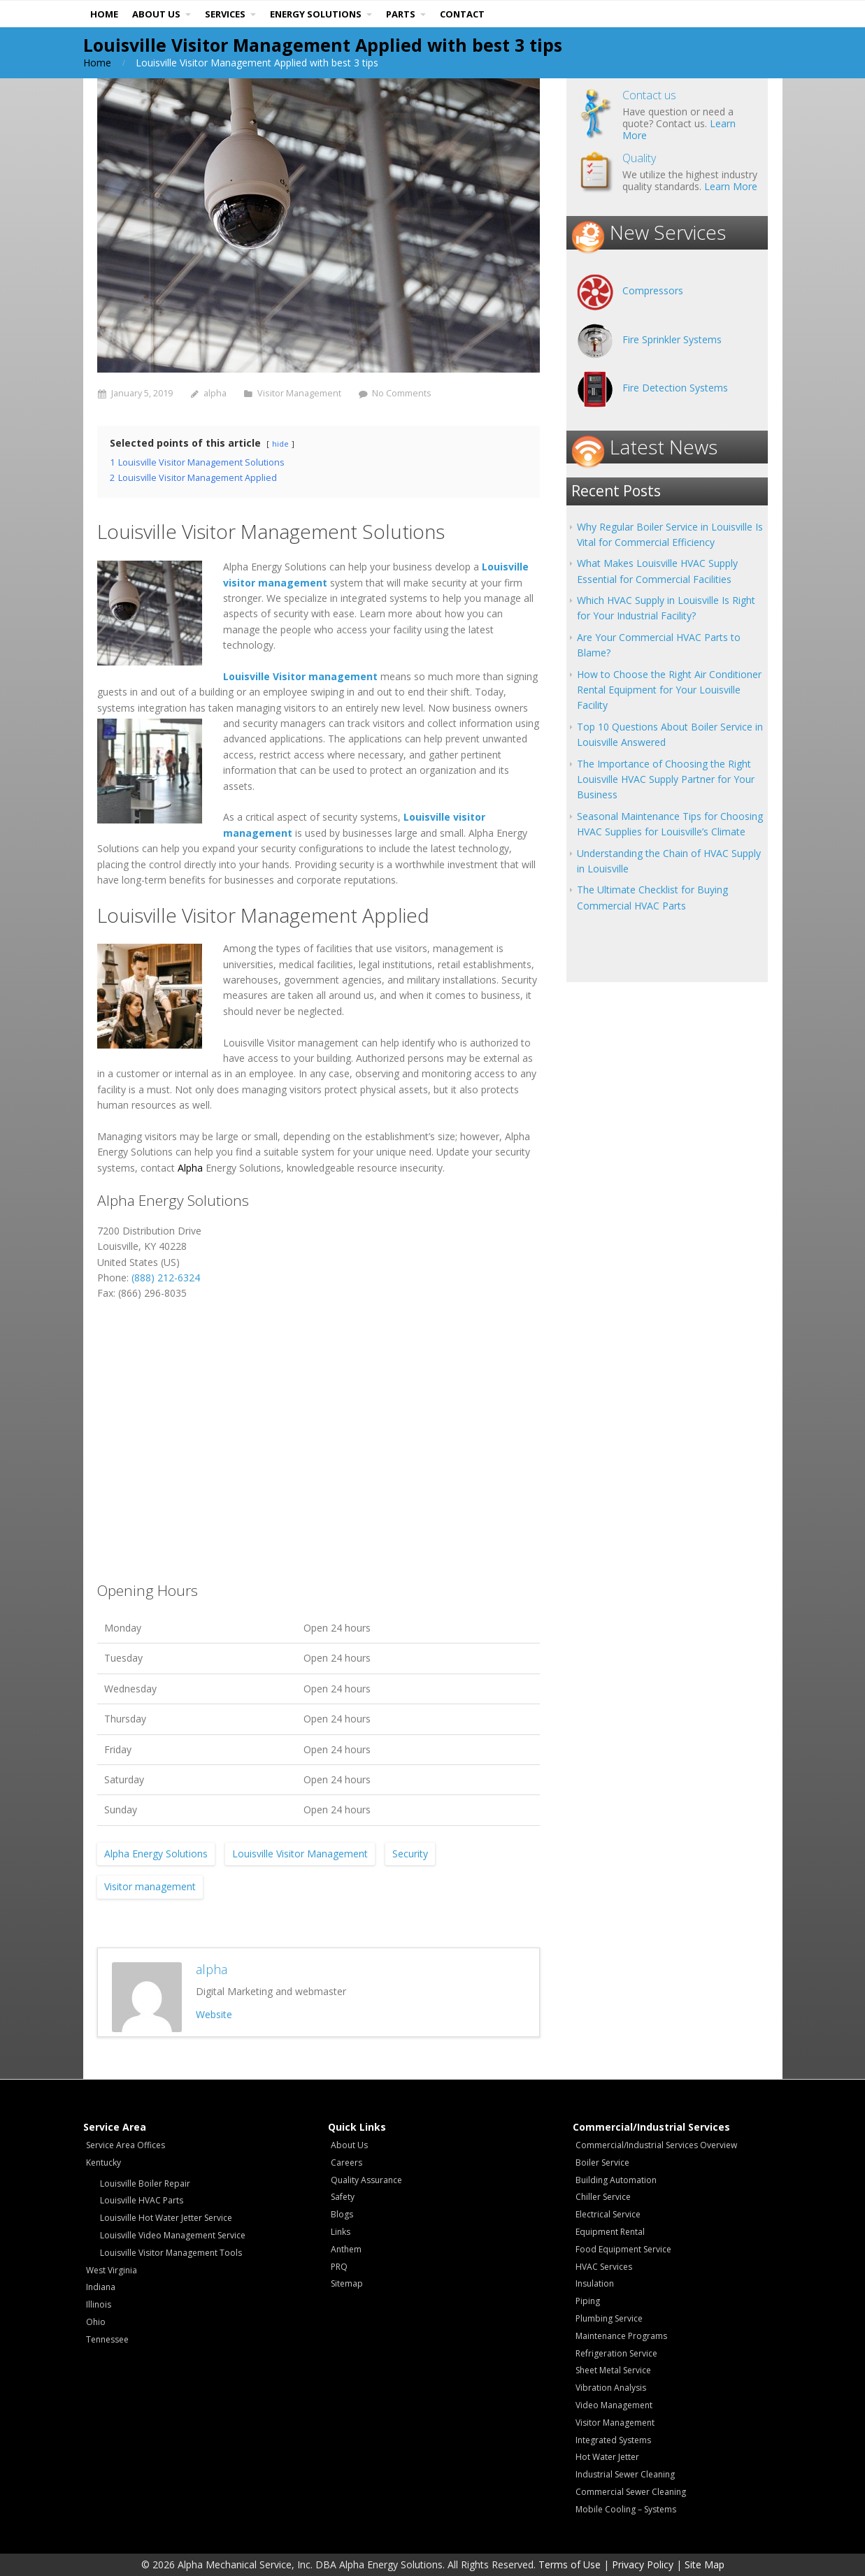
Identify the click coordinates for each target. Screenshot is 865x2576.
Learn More (730, 186)
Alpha (190, 1167)
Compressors (652, 290)
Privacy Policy (642, 2564)
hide (280, 443)
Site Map (704, 2564)
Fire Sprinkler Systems (672, 339)
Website (214, 2014)
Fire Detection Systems (675, 387)
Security (410, 1853)
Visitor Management (299, 393)
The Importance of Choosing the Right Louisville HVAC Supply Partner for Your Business (666, 779)
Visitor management (150, 1886)
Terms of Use (569, 2564)
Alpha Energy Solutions (156, 1853)
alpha (215, 393)
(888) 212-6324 (165, 1277)
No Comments (401, 393)
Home (97, 62)
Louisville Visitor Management (300, 1853)
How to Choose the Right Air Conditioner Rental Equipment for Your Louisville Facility (669, 690)
